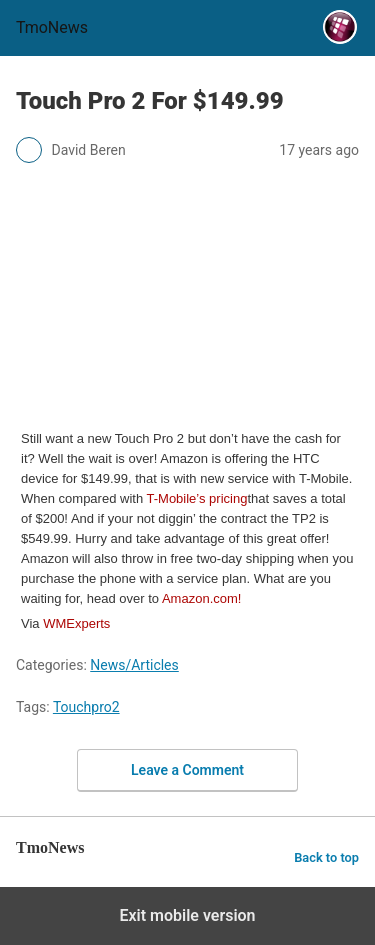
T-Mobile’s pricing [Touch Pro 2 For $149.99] (197, 498)
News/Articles (134, 665)
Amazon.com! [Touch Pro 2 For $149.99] (201, 598)
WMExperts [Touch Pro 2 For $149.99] (76, 623)
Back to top (326, 857)
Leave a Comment (187, 770)
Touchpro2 (86, 707)
